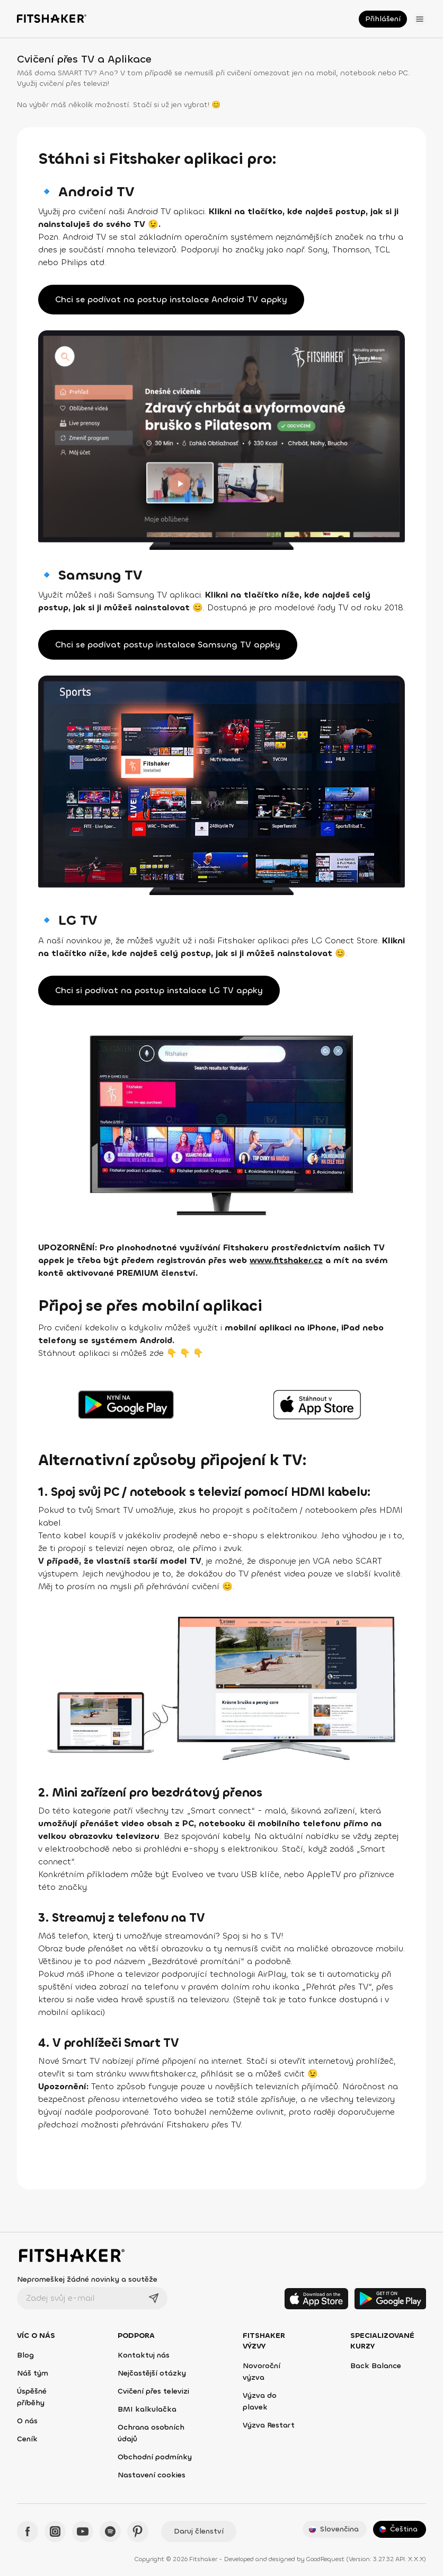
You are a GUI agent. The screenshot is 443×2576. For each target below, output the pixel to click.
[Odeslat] (153, 2298)
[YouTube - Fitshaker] (82, 2531)
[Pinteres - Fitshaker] (137, 2531)
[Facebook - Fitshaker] (27, 2531)
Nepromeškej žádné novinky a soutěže (87, 2279)
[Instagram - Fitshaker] (55, 2531)
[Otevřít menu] (419, 19)
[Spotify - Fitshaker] (110, 2531)
